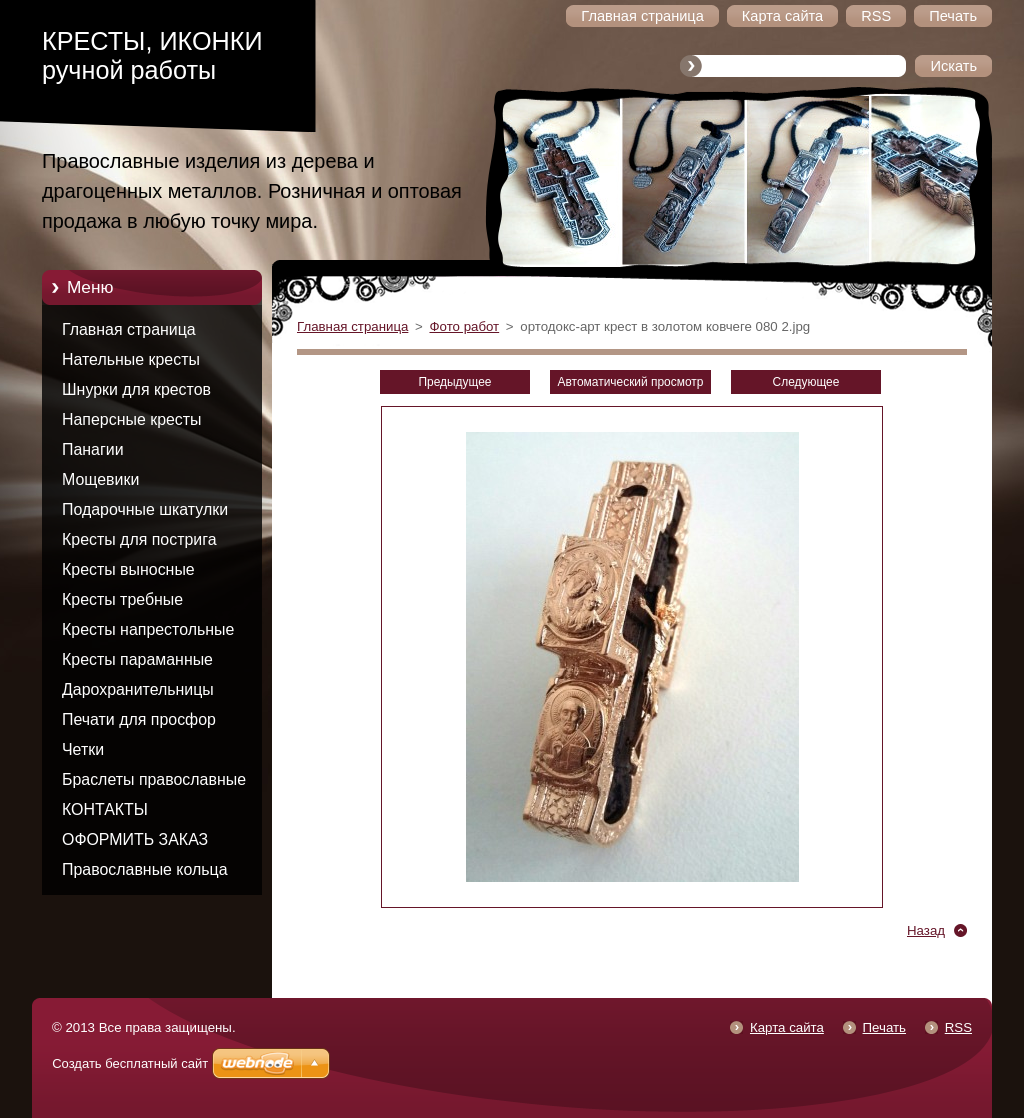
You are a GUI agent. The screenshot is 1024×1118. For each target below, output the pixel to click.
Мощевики (100, 479)
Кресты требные (122, 599)
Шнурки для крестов (136, 389)
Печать (884, 1027)
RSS (958, 1027)
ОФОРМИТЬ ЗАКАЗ (135, 839)
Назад (926, 930)
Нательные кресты (131, 359)
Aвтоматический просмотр (631, 382)
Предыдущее (454, 382)
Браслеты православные (154, 779)
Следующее (806, 382)
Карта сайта (787, 1027)
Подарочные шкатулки (145, 509)
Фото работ (464, 326)
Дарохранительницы (138, 689)
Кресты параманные (137, 659)
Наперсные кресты (132, 419)
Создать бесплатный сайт (130, 1063)
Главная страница (129, 329)
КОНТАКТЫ (105, 809)
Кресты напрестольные (148, 629)
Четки (83, 749)
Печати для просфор (139, 719)
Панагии (93, 449)
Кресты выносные (128, 569)
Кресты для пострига (139, 539)
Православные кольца (145, 869)
